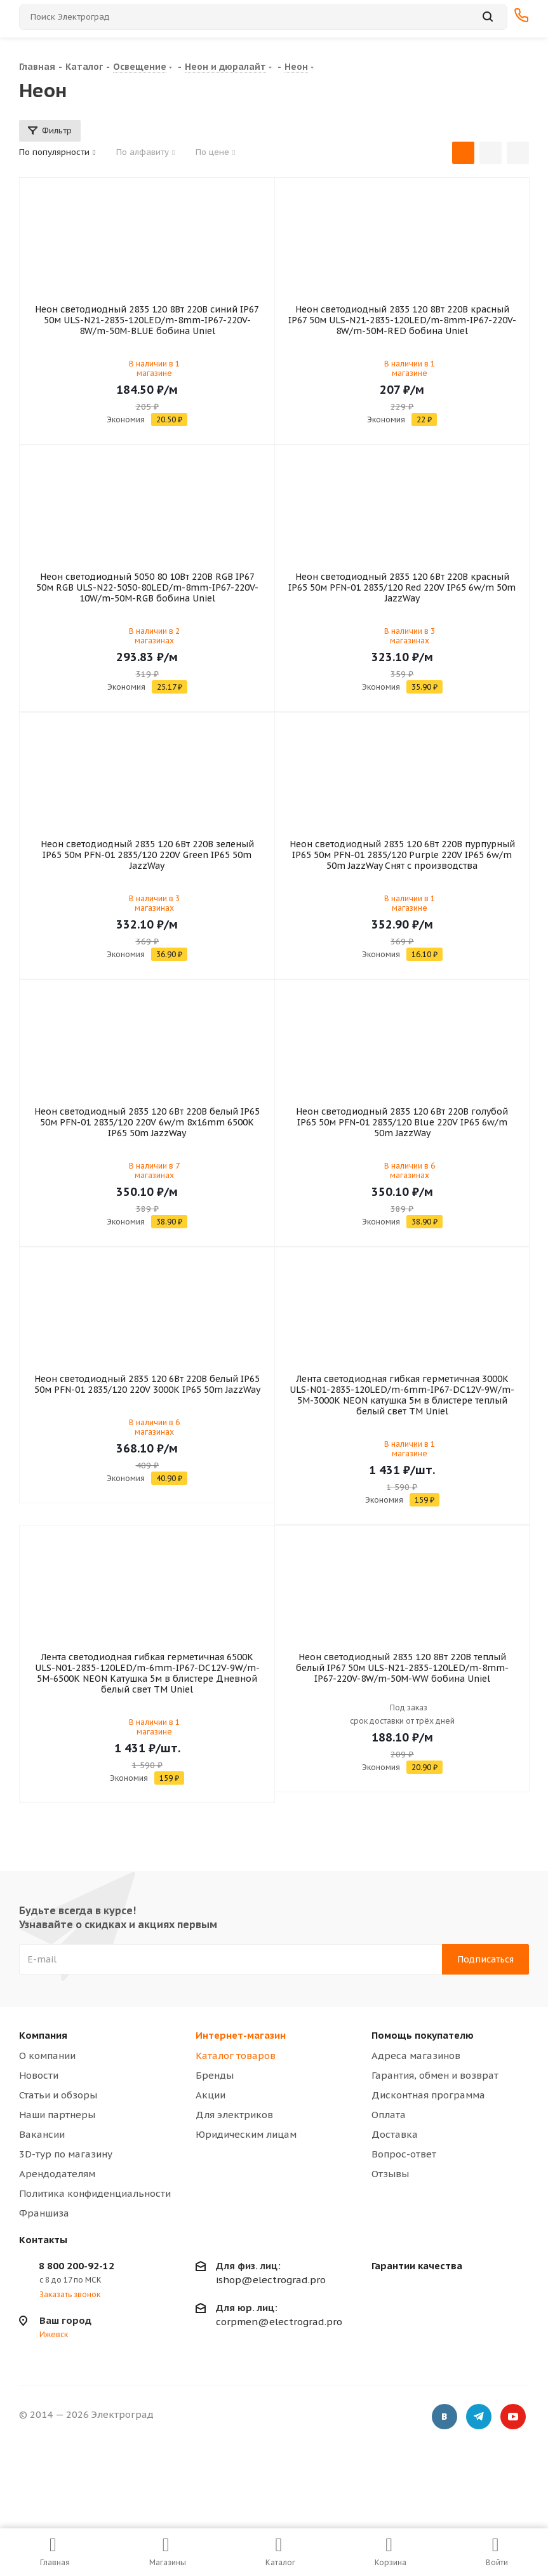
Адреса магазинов (415, 2055)
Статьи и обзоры (58, 2095)
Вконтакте (444, 2416)
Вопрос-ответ (403, 2154)
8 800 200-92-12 (76, 2266)
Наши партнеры (57, 2115)
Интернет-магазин (241, 2035)
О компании (47, 2055)
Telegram (478, 2416)
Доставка (394, 2134)
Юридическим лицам (246, 2134)
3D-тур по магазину (65, 2154)
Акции (210, 2095)
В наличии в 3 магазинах (409, 635)
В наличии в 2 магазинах (154, 635)
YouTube (513, 2416)
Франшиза (44, 2213)
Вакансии (42, 2134)
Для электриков (234, 2115)
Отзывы (390, 2174)
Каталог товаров (236, 2055)
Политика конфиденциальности (95, 2193)
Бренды (215, 2075)
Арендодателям (57, 2174)
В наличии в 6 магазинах (409, 1170)
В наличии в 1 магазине (154, 368)
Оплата (388, 2115)
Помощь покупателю (422, 2035)
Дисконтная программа (428, 2095)
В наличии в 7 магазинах (154, 1170)
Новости (38, 2075)
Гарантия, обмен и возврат (434, 2075)
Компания (43, 2035)
